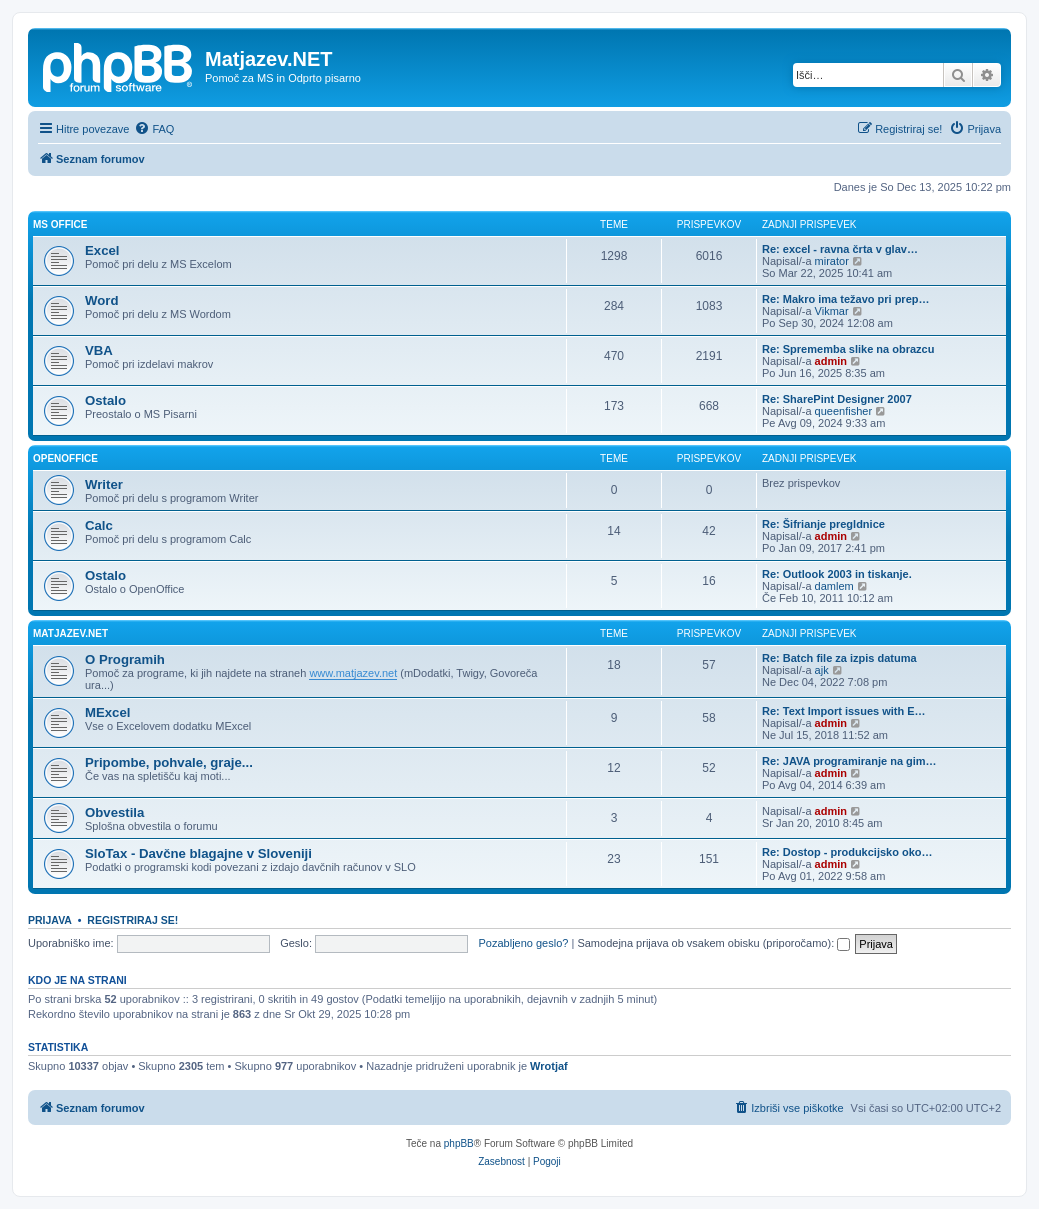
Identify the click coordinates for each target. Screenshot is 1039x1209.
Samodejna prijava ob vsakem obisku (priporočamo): (713, 943)
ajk (822, 670)
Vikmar (832, 311)
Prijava (50, 920)
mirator (832, 261)
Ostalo (105, 400)
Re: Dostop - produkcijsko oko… (847, 852)
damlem (834, 586)
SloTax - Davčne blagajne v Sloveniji (198, 853)
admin (831, 361)
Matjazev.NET (70, 633)
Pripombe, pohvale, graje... (169, 762)
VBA (99, 350)
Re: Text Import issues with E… (844, 711)
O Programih (125, 659)
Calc (99, 525)
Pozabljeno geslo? (524, 943)
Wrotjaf (549, 1066)
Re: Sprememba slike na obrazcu (848, 349)
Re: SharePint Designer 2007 (837, 399)
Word (101, 300)
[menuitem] (154, 129)
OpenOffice (65, 458)
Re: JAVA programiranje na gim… (849, 761)
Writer (104, 484)
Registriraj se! (132, 920)
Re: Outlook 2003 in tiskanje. (837, 574)
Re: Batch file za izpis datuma (839, 658)
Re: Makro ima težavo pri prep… (846, 299)
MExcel (107, 712)
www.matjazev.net (353, 673)
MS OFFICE (60, 224)
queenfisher (844, 411)
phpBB (459, 1143)
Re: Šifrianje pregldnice (823, 524)
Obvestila (114, 812)
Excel (102, 250)
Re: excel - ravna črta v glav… (840, 249)
